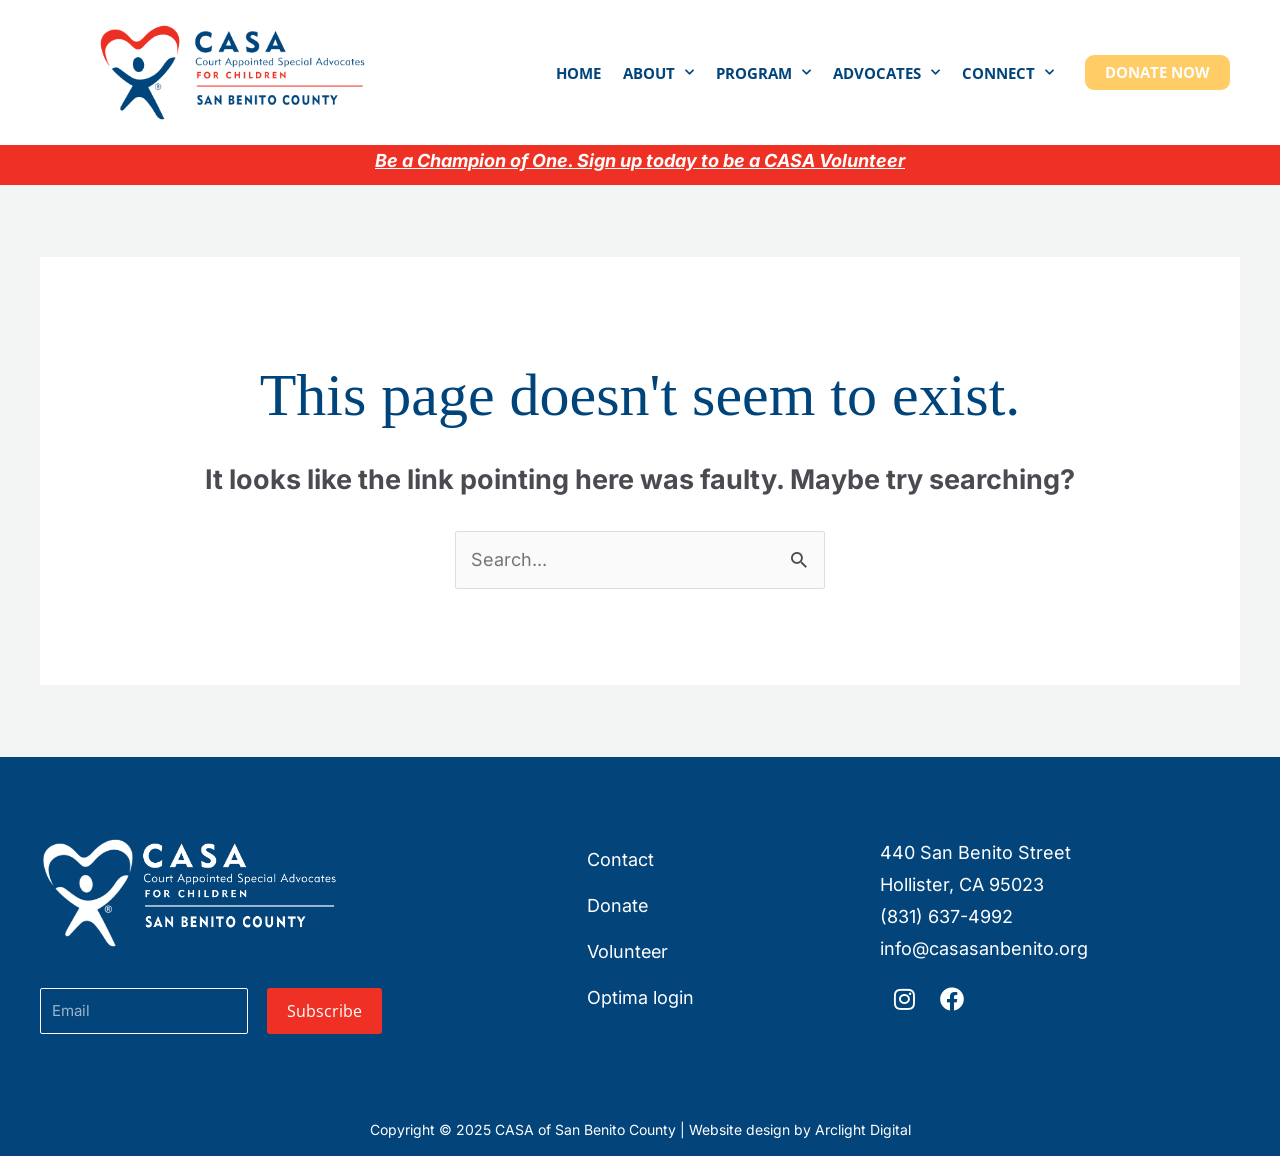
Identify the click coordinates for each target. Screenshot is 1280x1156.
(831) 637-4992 (946, 916)
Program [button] (763, 72)
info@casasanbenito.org (984, 948)
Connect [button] (1008, 72)
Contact (620, 859)
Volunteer (628, 951)
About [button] (658, 72)
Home (578, 73)
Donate (618, 905)
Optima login (640, 997)
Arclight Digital (863, 1129)
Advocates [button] (886, 72)
